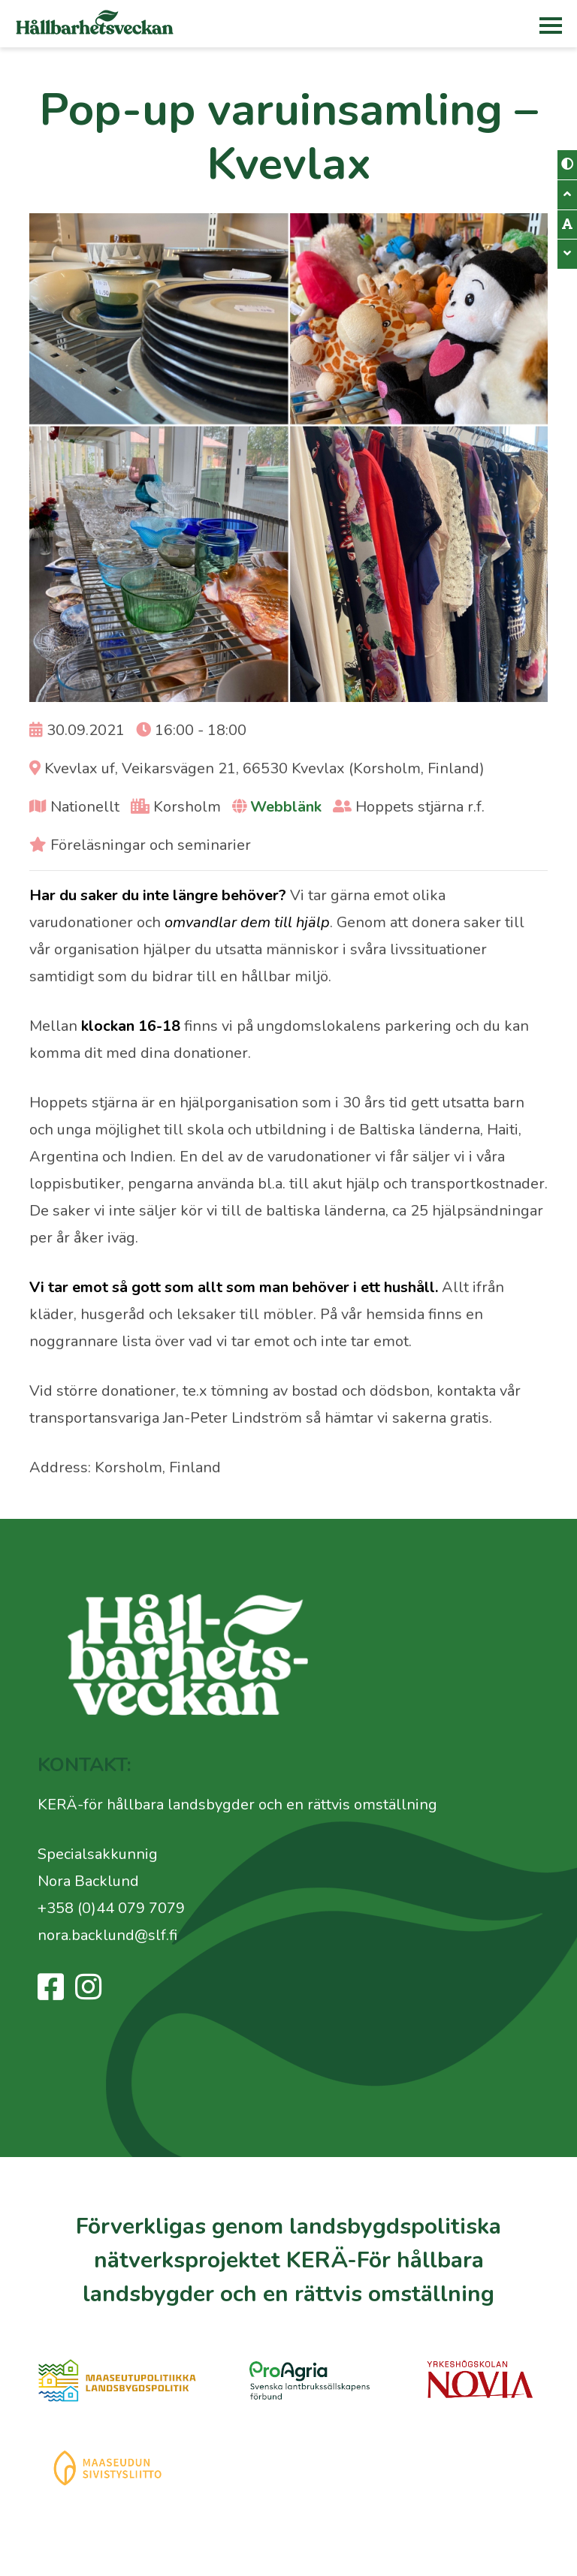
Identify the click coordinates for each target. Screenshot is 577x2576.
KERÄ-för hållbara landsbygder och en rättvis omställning (237, 1804)
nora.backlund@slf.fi (107, 1935)
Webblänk (286, 807)
